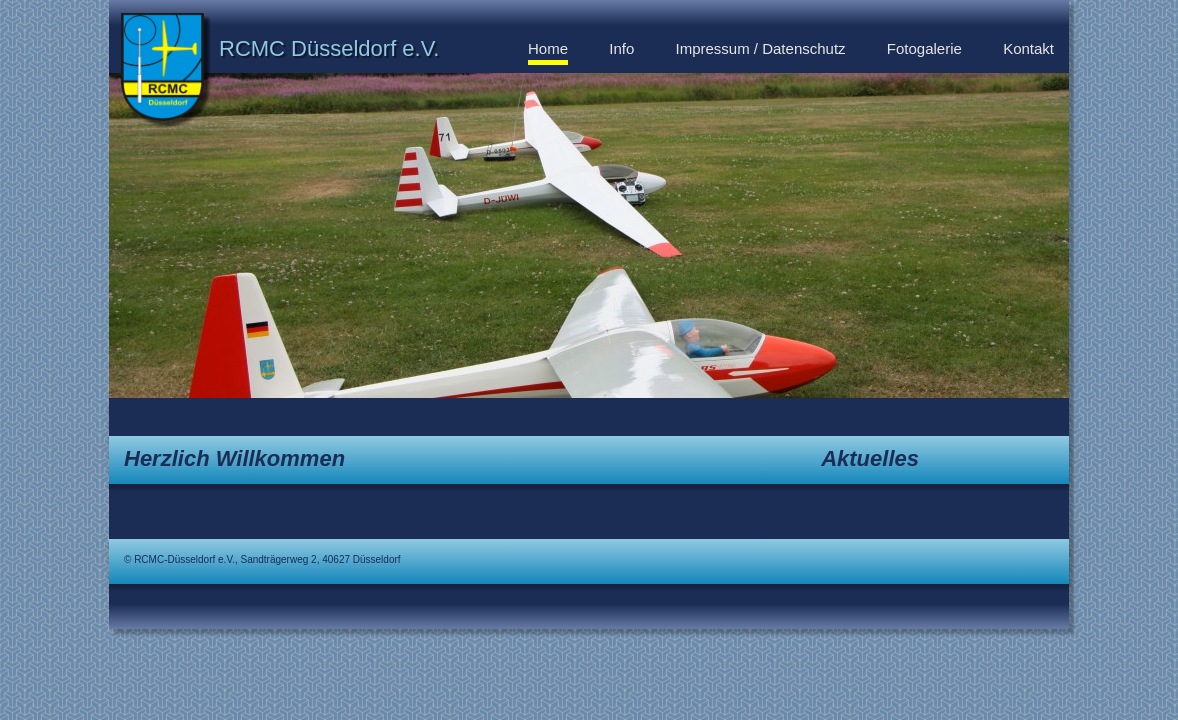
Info (621, 48)
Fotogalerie (924, 48)
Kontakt (1028, 48)
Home (548, 48)
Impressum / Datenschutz (761, 48)
